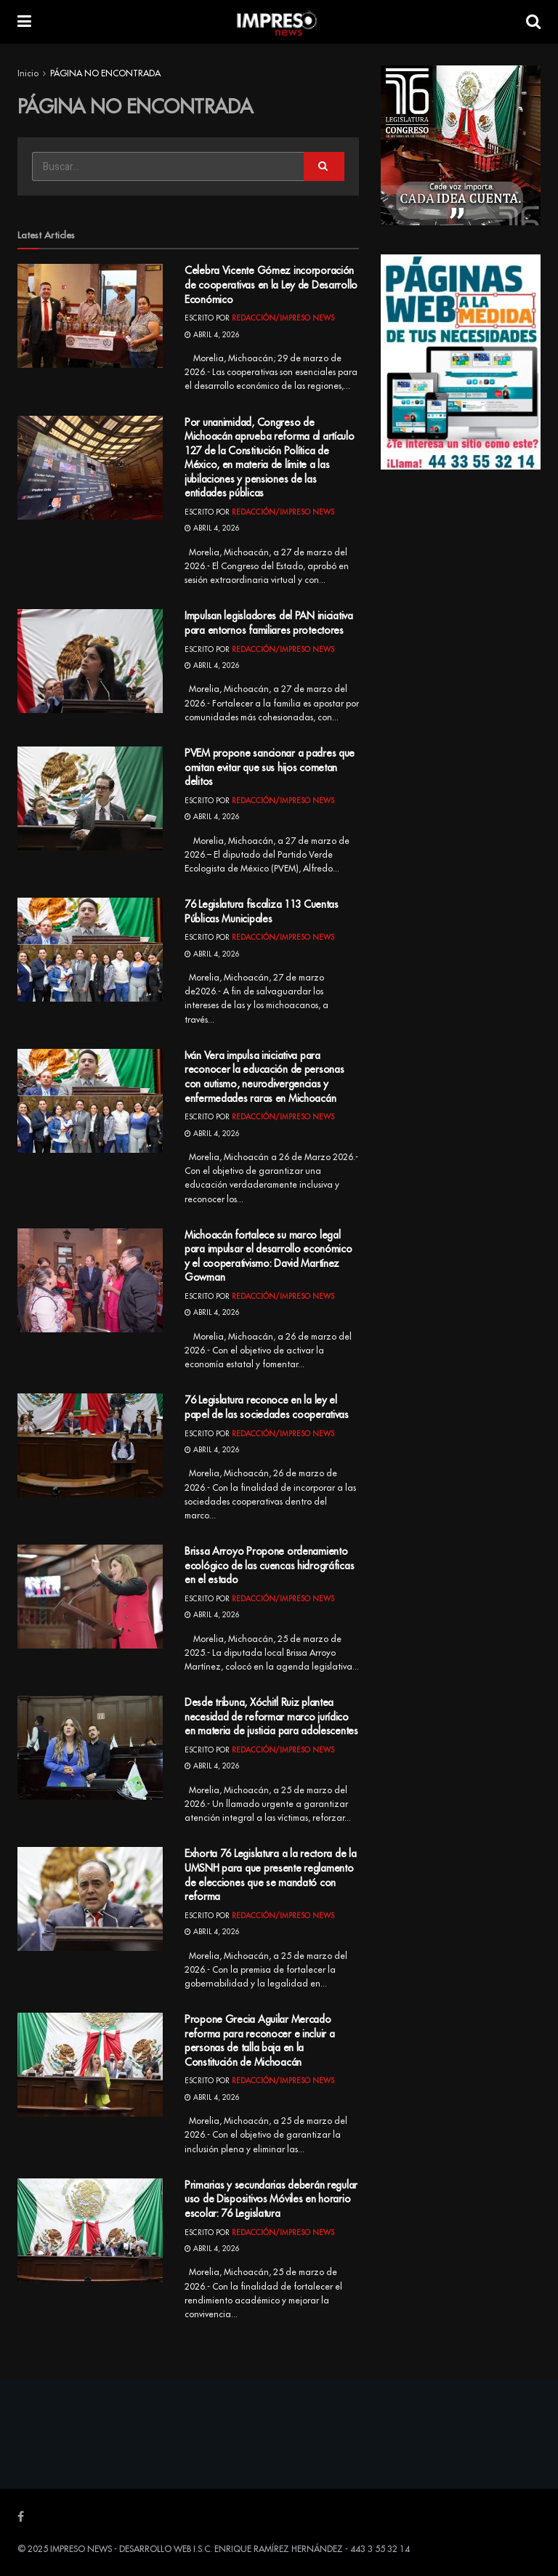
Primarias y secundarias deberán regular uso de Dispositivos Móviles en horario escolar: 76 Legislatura (271, 2199)
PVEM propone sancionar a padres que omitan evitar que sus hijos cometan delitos (270, 767)
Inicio (28, 73)
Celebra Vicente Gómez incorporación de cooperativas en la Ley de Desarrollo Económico (271, 284)
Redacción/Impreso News (283, 318)
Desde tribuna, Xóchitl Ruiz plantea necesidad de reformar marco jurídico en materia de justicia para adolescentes (271, 1716)
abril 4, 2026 (212, 335)
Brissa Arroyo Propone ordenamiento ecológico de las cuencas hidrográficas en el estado (269, 1565)
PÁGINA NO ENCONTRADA (105, 73)
